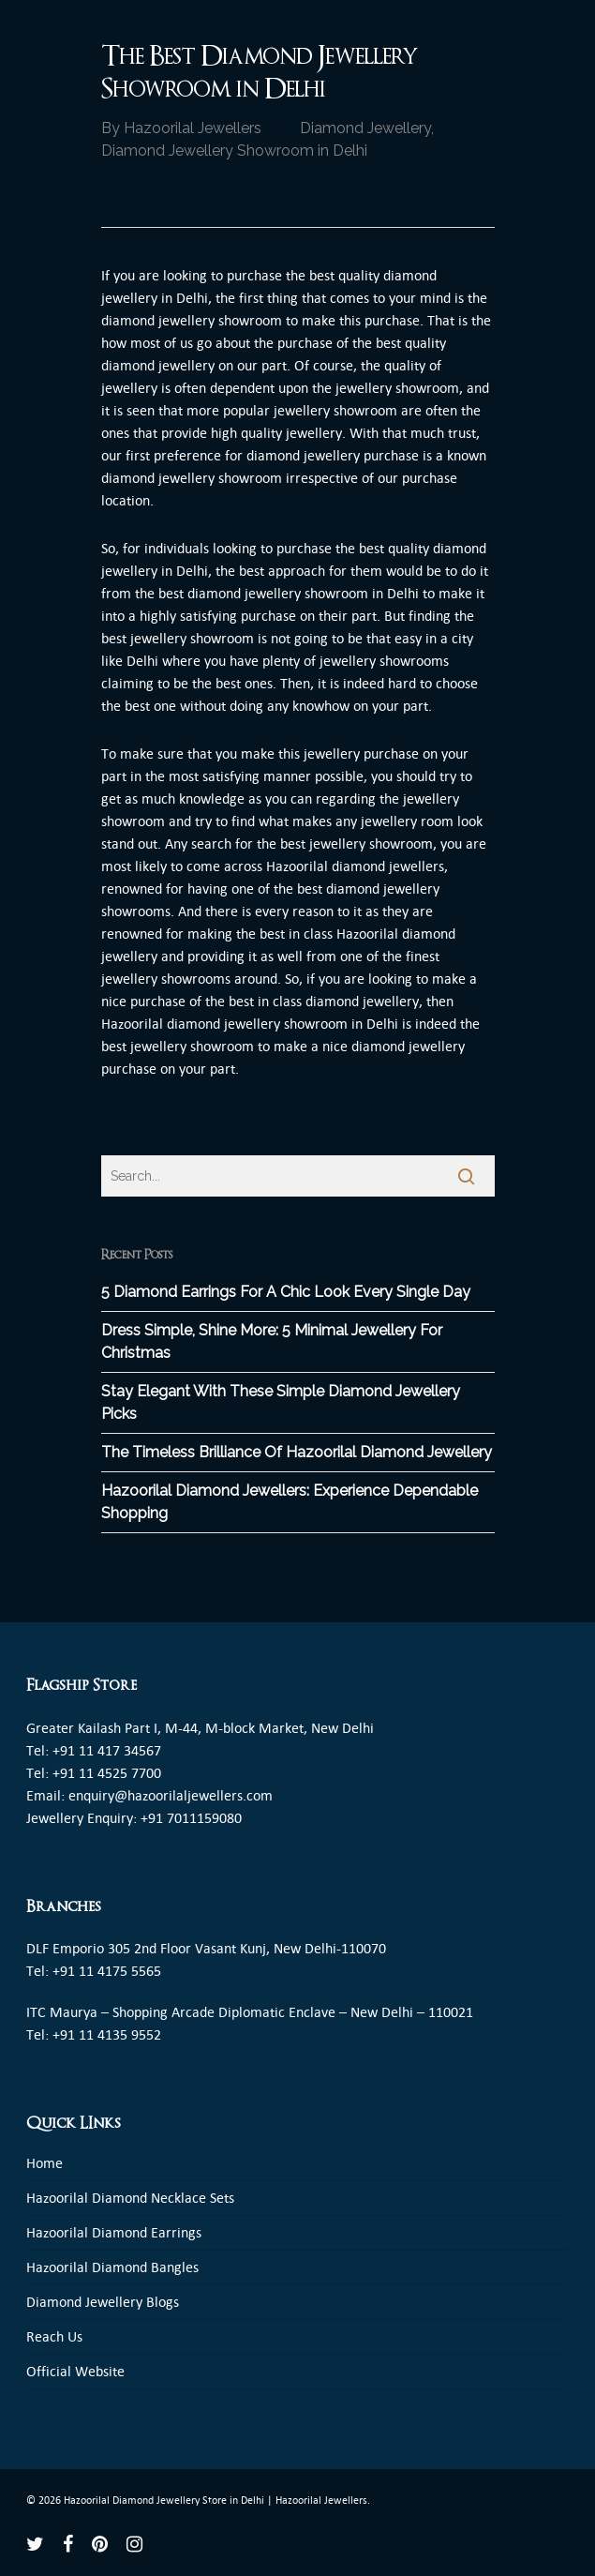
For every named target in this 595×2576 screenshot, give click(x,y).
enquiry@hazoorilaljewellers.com (170, 1795)
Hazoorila (295, 866)
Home (44, 2163)
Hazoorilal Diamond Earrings (113, 2232)
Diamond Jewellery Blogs (102, 2302)
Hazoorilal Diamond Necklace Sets (130, 2198)
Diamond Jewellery (365, 128)
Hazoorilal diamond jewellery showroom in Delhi (249, 1024)
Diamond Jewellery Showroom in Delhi (234, 150)
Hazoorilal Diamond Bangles (112, 2267)
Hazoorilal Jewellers (192, 128)
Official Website (75, 2371)
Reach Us (54, 2336)
